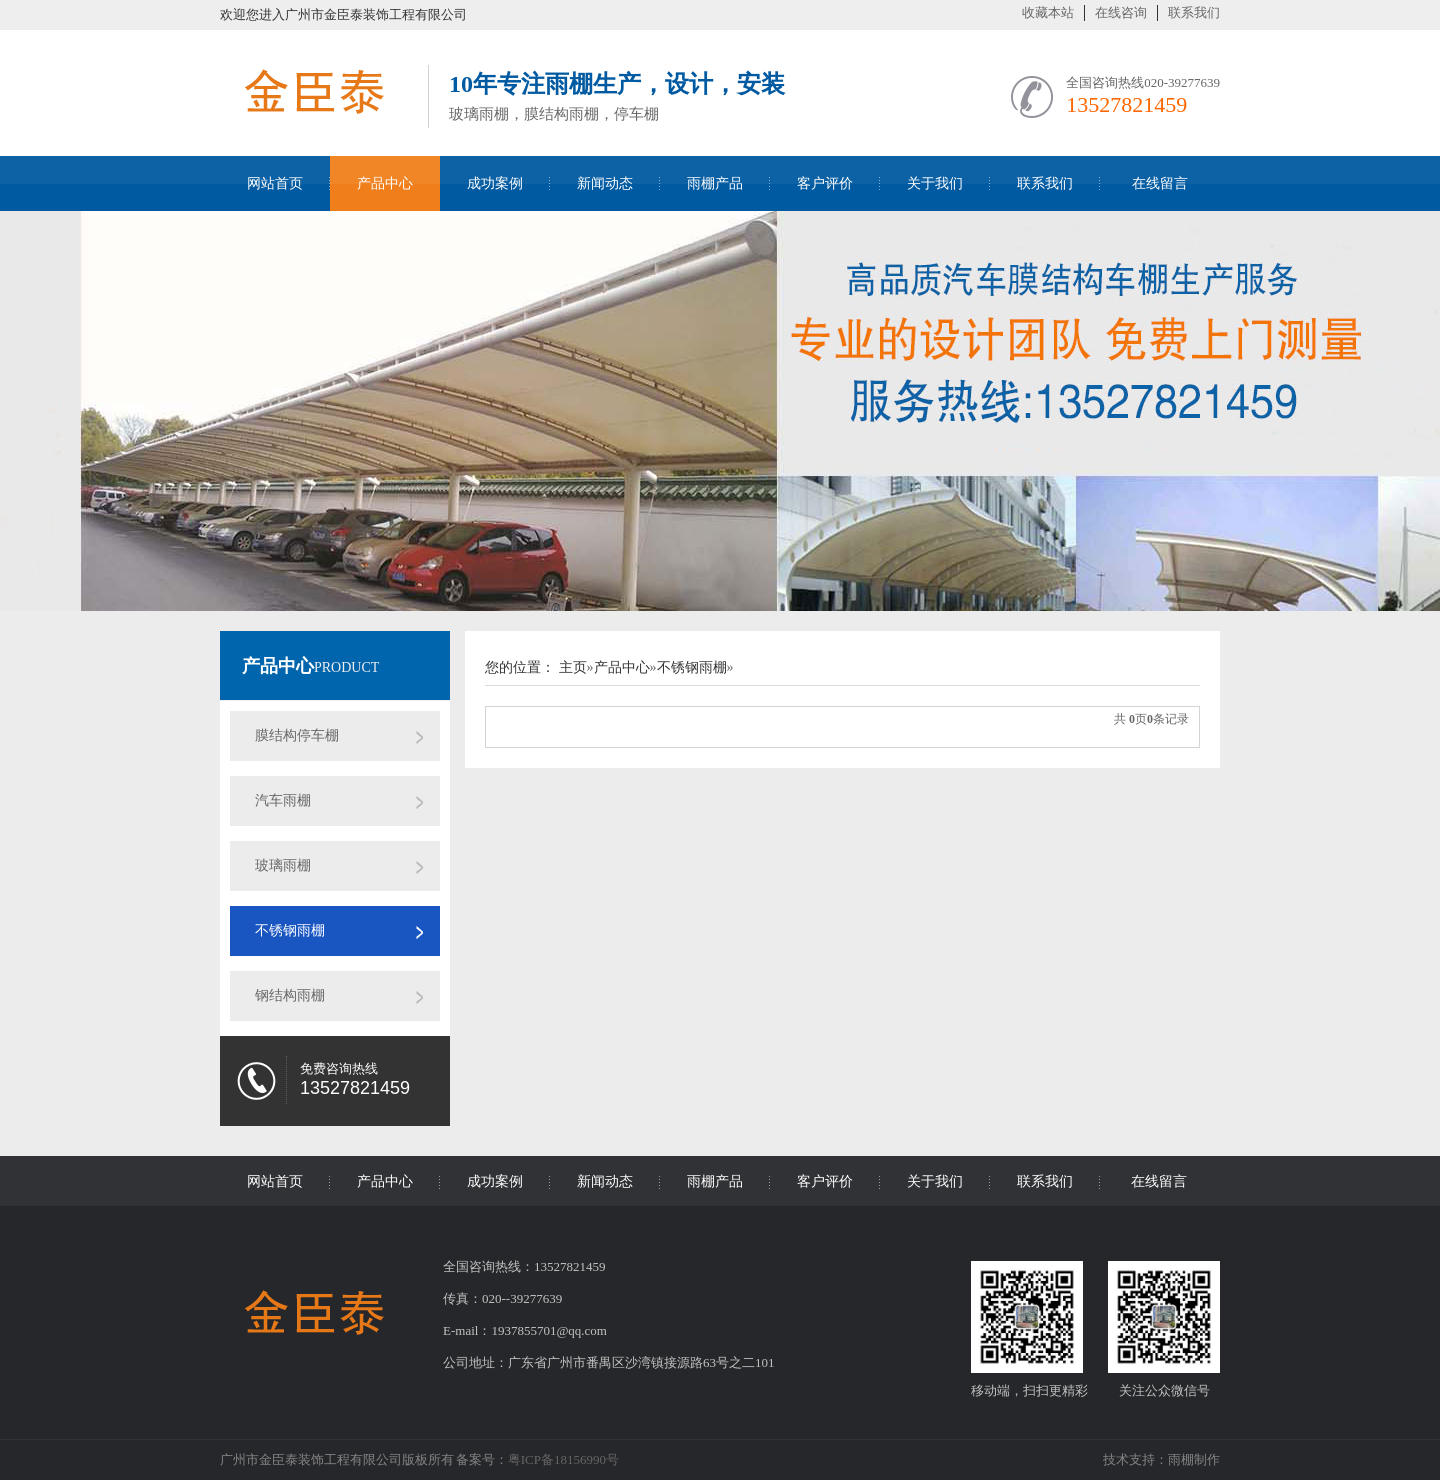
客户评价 (825, 183)
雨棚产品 (715, 183)
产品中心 (385, 183)
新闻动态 (605, 183)
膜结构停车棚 (297, 735)
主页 (573, 667)
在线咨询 (1121, 12)
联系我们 (1194, 12)
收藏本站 (1048, 12)
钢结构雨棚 (290, 995)
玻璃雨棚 (283, 865)
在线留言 (1160, 183)
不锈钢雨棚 (290, 930)
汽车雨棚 (283, 800)
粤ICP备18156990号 (563, 1459)
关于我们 (935, 183)
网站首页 (275, 183)
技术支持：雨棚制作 (1161, 1459)
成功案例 (495, 183)
